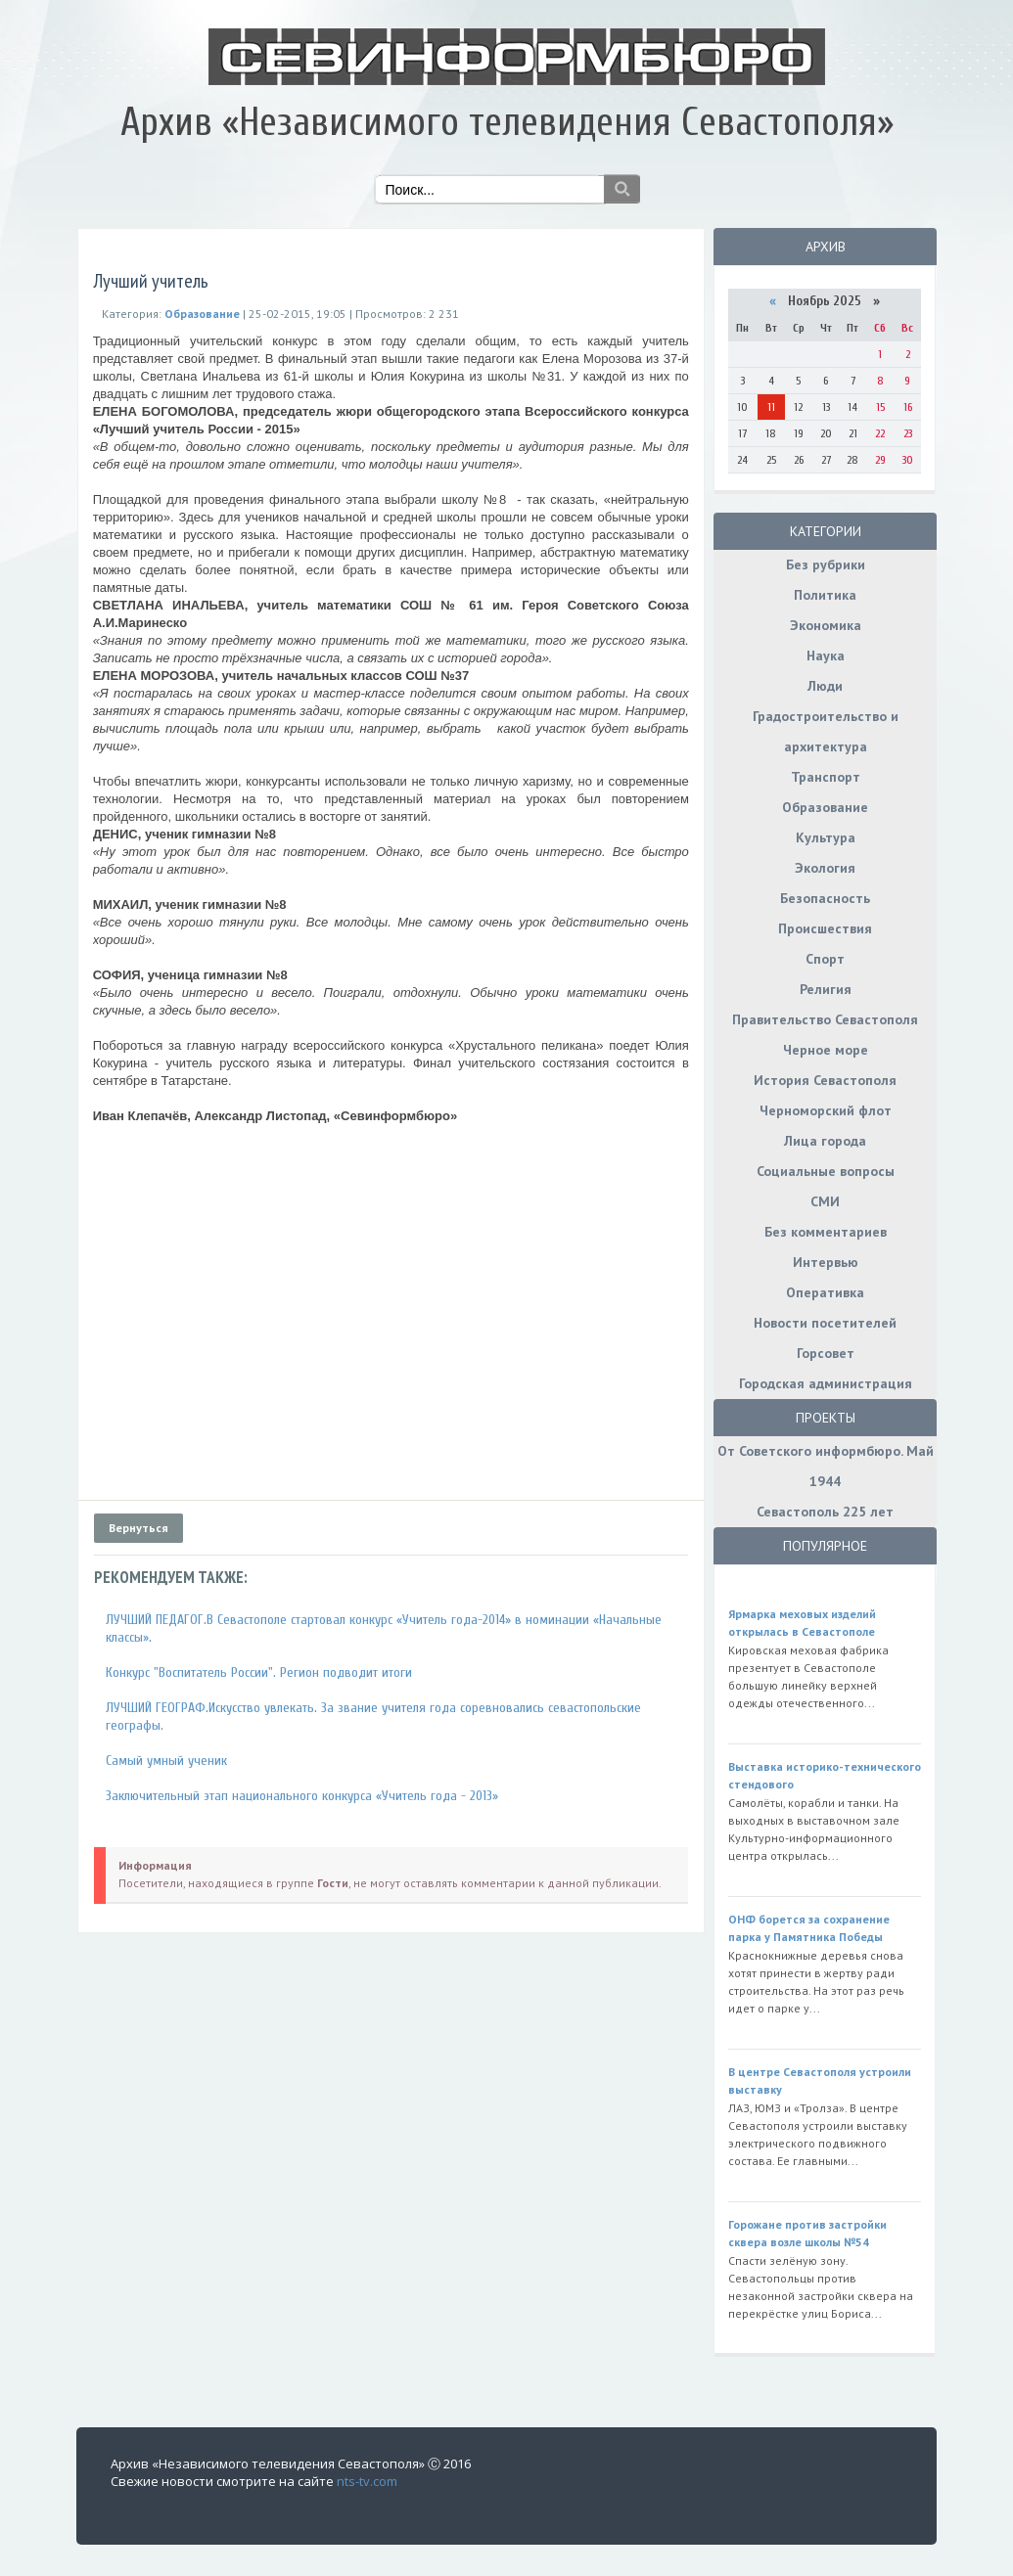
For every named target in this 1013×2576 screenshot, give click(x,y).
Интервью (825, 1262)
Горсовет (825, 1353)
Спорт (825, 959)
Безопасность (825, 898)
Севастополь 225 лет (825, 1511)
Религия (826, 989)
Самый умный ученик (166, 1760)
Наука (825, 655)
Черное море (825, 1050)
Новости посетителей (825, 1323)
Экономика (825, 625)
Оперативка (825, 1292)
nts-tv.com (367, 2481)
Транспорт (825, 777)
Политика (825, 595)
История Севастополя (825, 1080)
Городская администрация (825, 1383)
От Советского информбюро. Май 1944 (825, 1466)
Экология (825, 868)
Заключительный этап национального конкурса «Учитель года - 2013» (302, 1795)
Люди (825, 686)
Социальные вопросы (826, 1171)
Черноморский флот (826, 1110)
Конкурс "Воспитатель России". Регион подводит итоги (259, 1672)
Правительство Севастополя (825, 1019)
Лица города (825, 1141)
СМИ (825, 1201)
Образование (825, 807)
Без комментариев (825, 1232)
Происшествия (825, 928)
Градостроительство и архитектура (825, 731)
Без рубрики (825, 564)
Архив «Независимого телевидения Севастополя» (507, 122)
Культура (825, 837)
